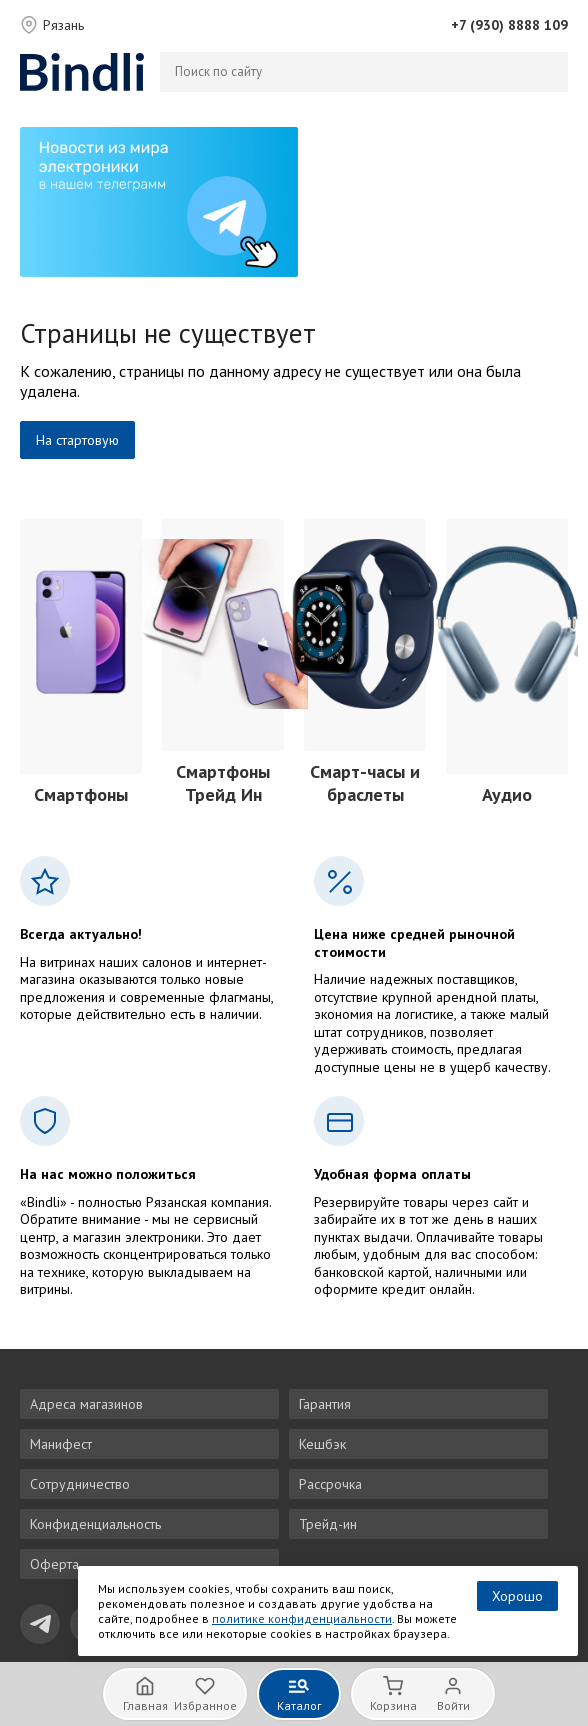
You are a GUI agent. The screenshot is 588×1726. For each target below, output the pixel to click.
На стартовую (77, 440)
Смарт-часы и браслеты (365, 783)
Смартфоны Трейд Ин (223, 783)
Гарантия (325, 1404)
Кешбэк (322, 1444)
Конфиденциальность (95, 1524)
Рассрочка (330, 1484)
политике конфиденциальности (302, 1618)
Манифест (61, 1444)
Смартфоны (81, 794)
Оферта (54, 1564)
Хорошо (517, 1596)
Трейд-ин (328, 1524)
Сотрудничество (80, 1484)
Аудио (507, 794)
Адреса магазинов (86, 1404)
